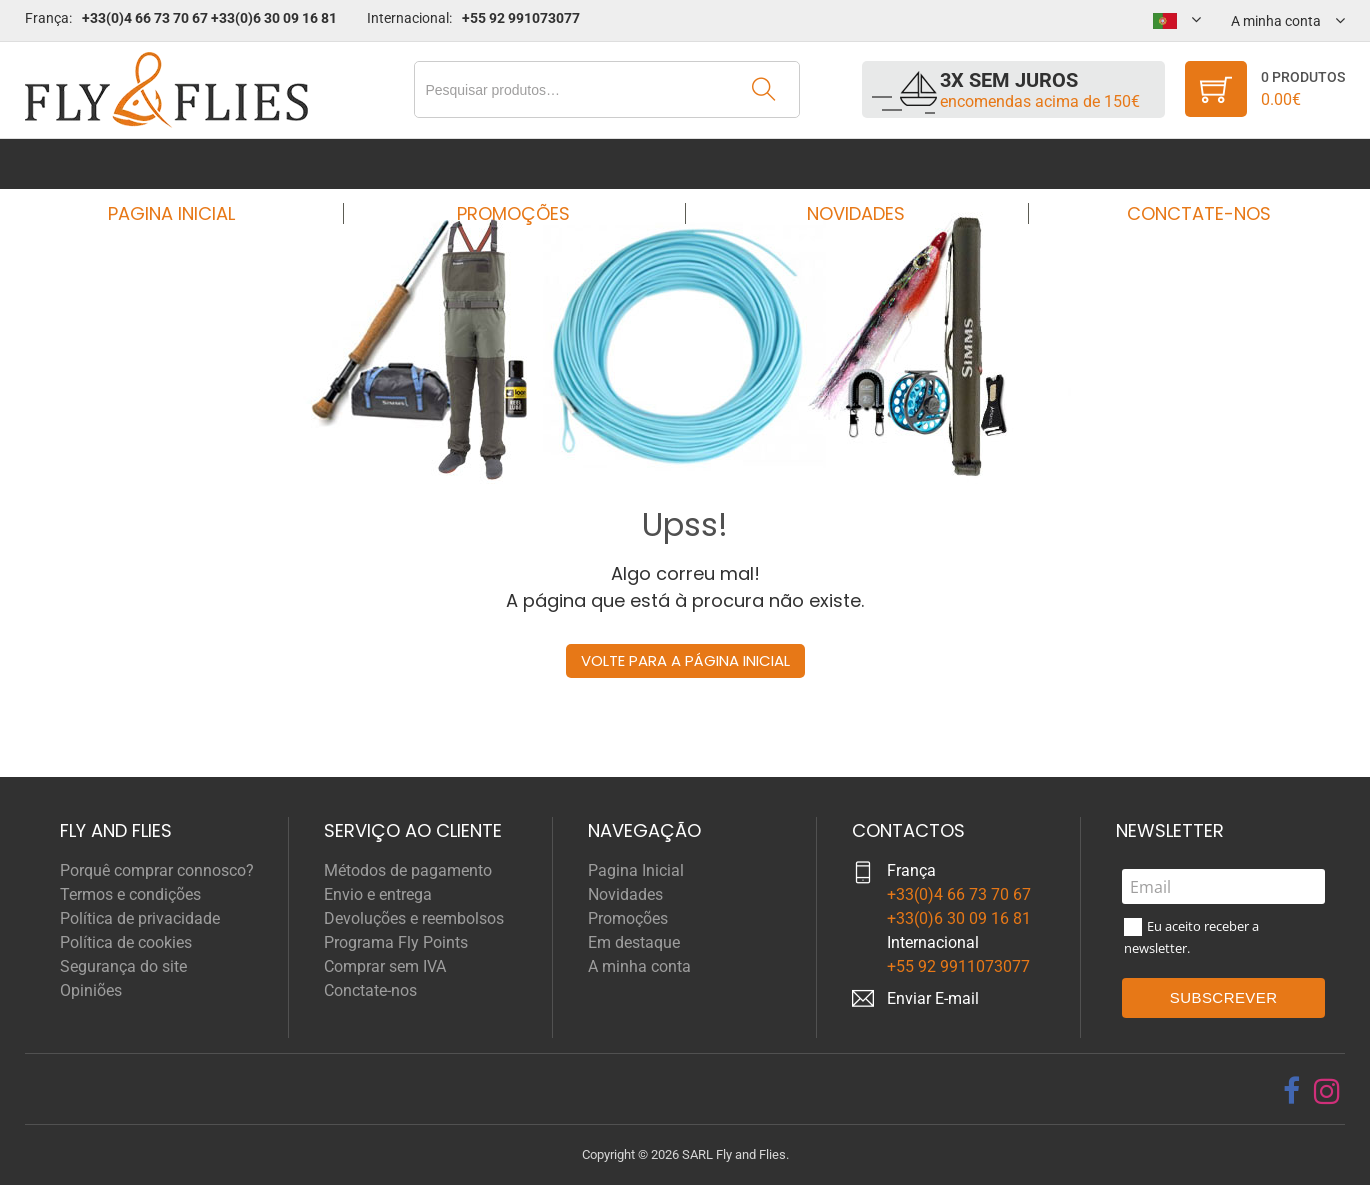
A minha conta (639, 966)
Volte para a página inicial (685, 660)
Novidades (850, 163)
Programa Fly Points (396, 942)
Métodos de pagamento (408, 870)
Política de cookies (126, 942)
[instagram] (1327, 1091)
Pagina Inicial (190, 163)
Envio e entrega (378, 894)
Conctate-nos (1180, 163)
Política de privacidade (140, 918)
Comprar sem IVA (385, 966)
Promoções (520, 163)
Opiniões (91, 990)
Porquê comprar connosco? (157, 870)
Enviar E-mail (933, 998)
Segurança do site (123, 966)
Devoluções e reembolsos (414, 918)
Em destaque (634, 942)
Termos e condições (130, 894)
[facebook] (1291, 1091)
